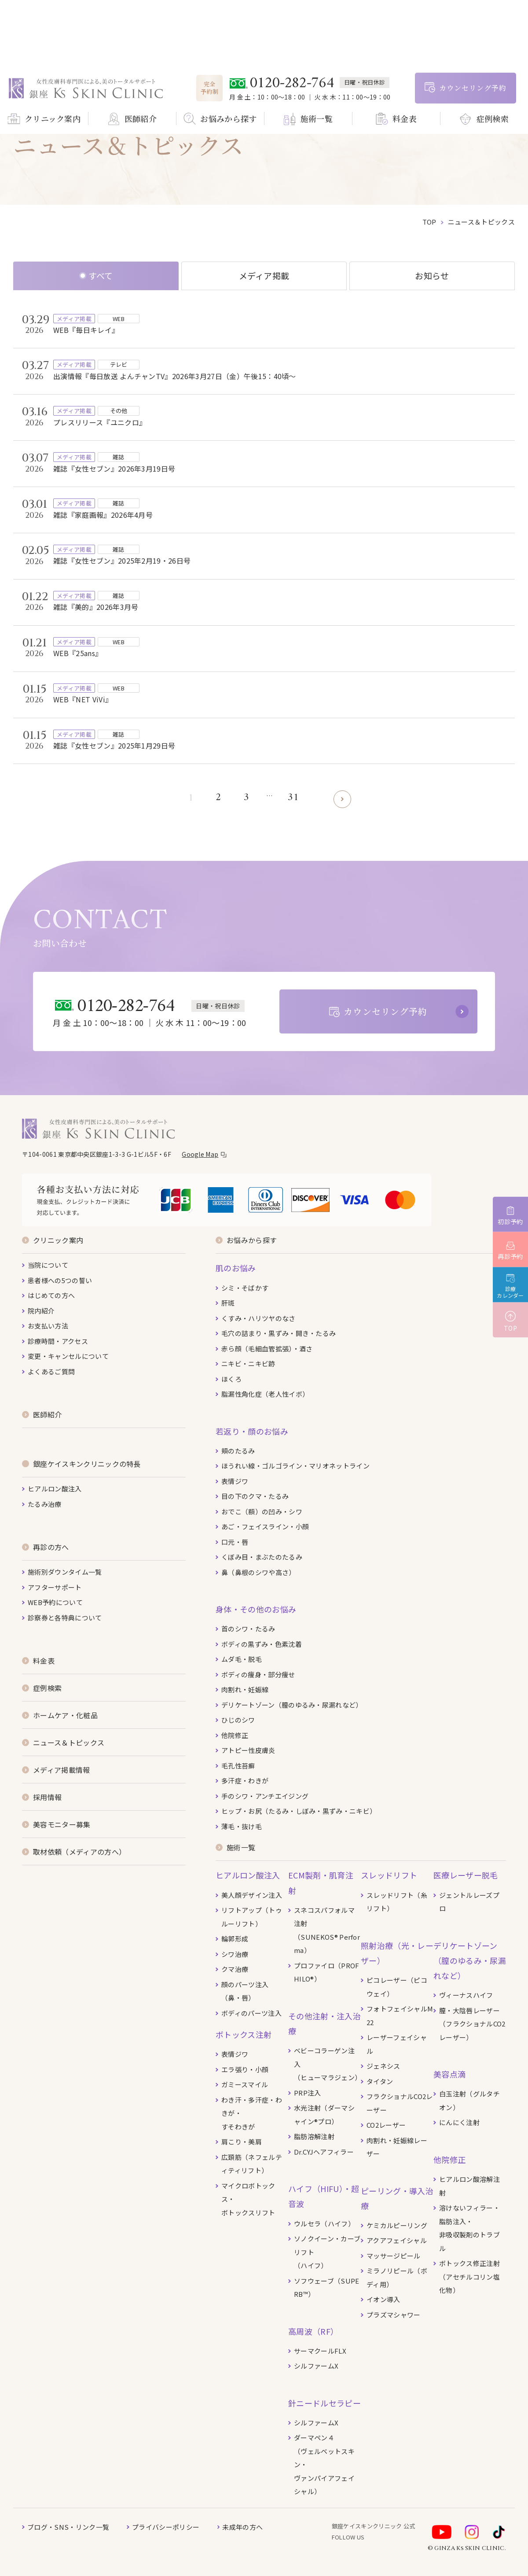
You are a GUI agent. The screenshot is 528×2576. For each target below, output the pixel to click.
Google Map (200, 1154)
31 (293, 797)
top (429, 221)
